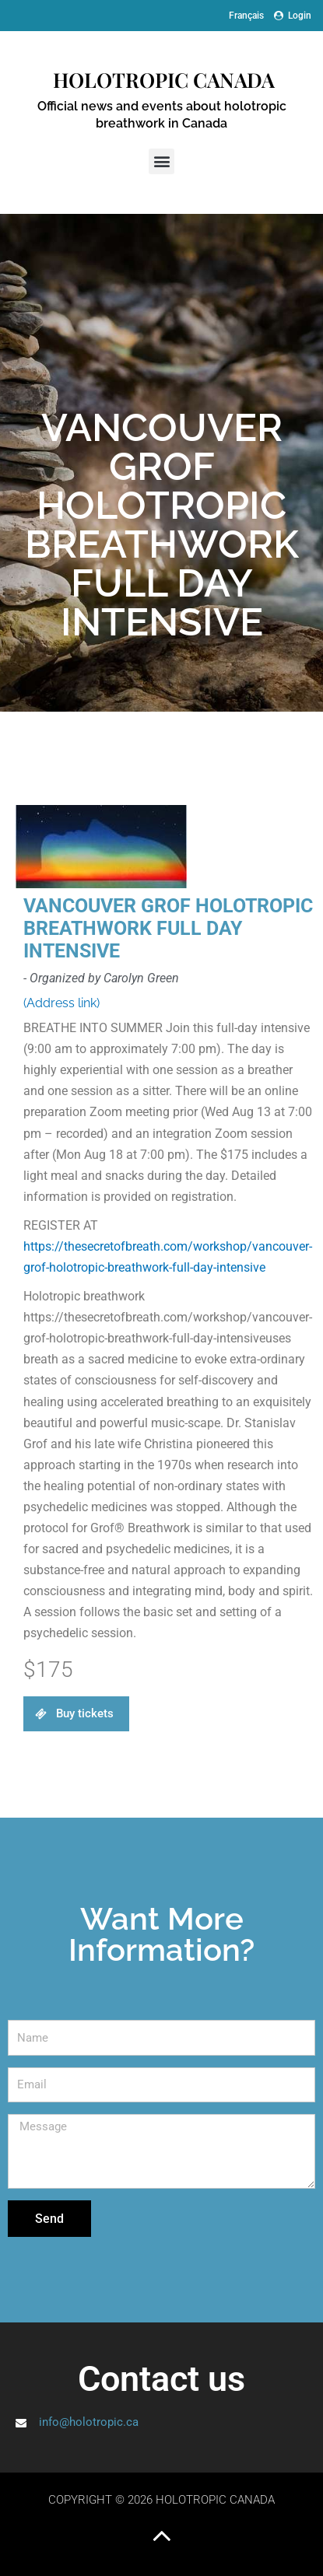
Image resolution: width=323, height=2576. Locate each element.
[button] (161, 161)
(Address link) (61, 1003)
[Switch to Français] (246, 15)
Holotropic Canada (161, 79)
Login (292, 15)
